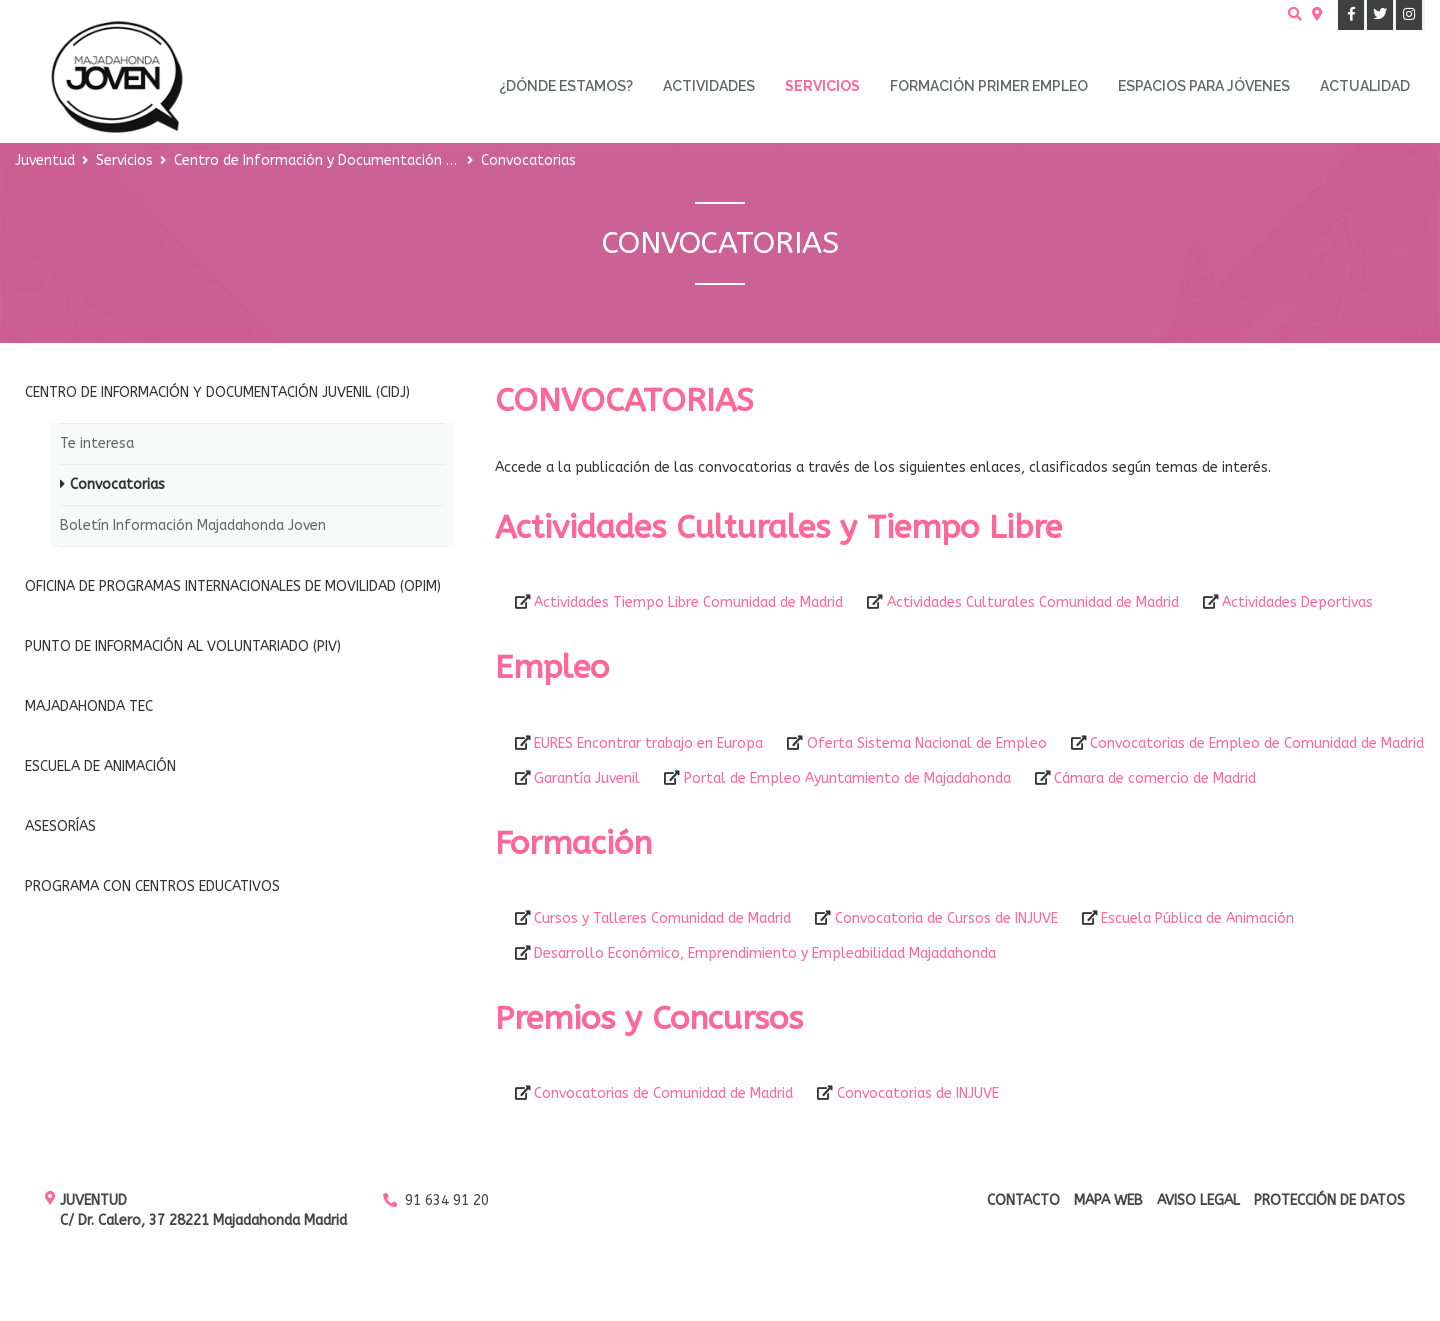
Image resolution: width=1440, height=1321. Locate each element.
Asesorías (60, 826)
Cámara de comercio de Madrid (1155, 778)
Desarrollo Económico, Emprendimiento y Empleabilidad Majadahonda (765, 953)
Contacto (1023, 1200)
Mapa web (1108, 1200)
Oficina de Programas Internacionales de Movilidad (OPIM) (233, 586)
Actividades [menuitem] (709, 86)
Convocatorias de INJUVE (918, 1093)
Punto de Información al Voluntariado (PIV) (183, 646)
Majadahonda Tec (89, 706)
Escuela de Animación (100, 766)
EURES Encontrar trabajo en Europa (648, 743)
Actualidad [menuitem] (1365, 86)
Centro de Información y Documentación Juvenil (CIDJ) (351, 160)
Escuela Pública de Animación (1197, 918)
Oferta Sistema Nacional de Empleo (927, 743)
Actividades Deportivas (1297, 602)
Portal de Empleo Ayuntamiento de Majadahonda (847, 778)
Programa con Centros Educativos (152, 886)
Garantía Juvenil (587, 778)
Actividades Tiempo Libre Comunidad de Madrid (688, 602)
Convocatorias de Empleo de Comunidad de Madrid (1257, 743)
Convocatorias (117, 484)
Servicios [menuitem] (822, 86)
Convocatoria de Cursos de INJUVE (946, 918)
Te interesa (97, 443)
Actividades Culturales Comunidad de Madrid (1033, 602)
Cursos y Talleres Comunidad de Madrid (662, 918)
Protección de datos (1329, 1200)
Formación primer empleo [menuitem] (989, 86)
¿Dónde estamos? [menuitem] (566, 86)
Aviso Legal (1198, 1200)
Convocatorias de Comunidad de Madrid (663, 1093)
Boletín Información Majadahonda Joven (193, 525)
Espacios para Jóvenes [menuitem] (1204, 86)
